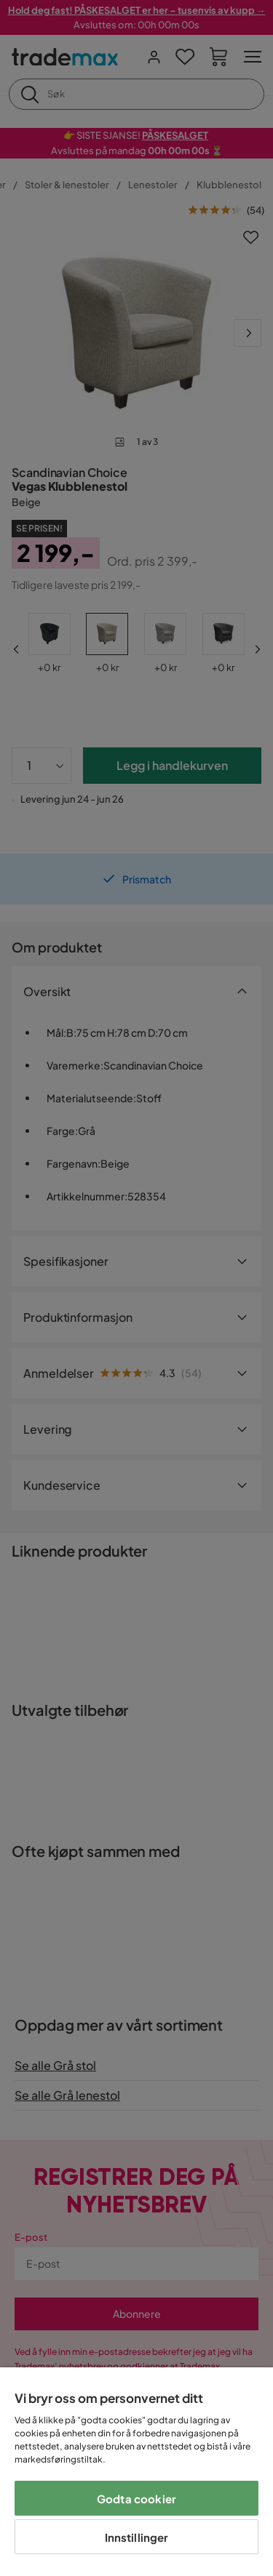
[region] (136, 2471)
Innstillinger (137, 2537)
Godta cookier (136, 2498)
